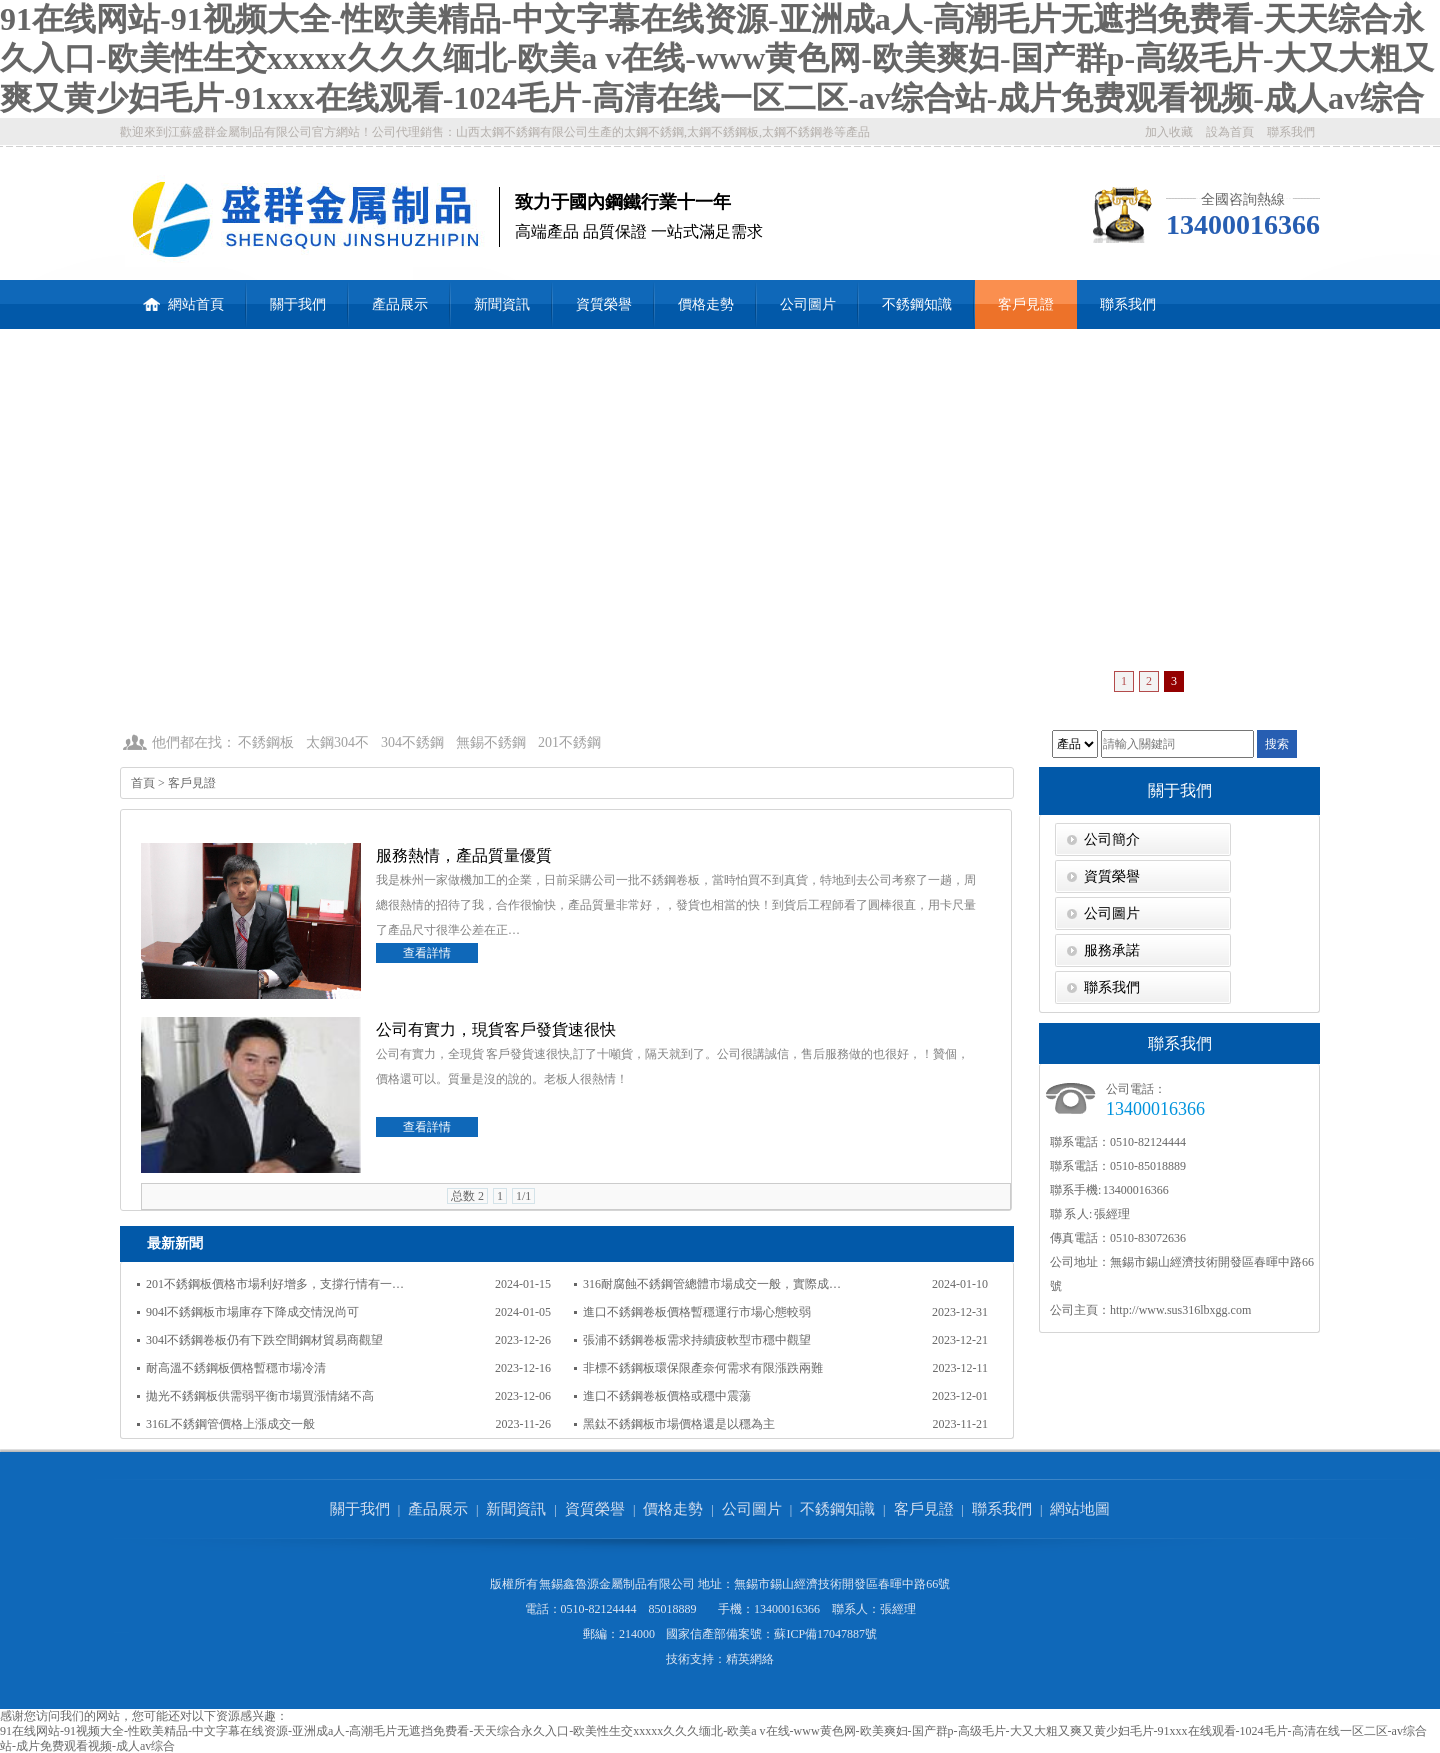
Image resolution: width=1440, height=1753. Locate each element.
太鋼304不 (337, 742)
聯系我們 (1291, 132)
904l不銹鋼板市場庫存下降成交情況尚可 (252, 1312)
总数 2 (467, 1196)
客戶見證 (1026, 304)
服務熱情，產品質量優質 (464, 855)
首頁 (143, 783)
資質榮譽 (604, 304)
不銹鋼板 (266, 742)
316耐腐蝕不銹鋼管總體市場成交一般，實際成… (712, 1284)
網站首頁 (183, 296)
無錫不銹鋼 (491, 742)
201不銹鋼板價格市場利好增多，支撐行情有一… (275, 1284)
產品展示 (400, 304)
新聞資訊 (502, 304)
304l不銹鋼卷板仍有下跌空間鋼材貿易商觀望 (264, 1340)
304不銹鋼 (412, 742)
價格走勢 (706, 304)
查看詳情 (427, 953)
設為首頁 (1230, 132)
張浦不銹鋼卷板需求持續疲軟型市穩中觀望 (697, 1340)
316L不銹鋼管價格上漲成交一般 (230, 1424)
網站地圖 (1080, 1509)
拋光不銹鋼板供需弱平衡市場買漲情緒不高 (260, 1396)
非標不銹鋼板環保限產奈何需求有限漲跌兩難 (703, 1368)
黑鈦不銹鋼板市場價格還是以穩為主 (679, 1424)
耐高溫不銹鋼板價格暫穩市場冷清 (236, 1368)
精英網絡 (750, 1659)
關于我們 (298, 304)
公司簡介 (1112, 839)
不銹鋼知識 (917, 304)
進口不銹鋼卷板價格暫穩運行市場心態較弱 (697, 1312)
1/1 (523, 1196)
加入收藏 (1169, 132)
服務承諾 (1112, 950)
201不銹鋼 (569, 742)
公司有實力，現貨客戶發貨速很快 (496, 1029)
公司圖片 (808, 304)
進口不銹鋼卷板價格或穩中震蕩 (667, 1396)
